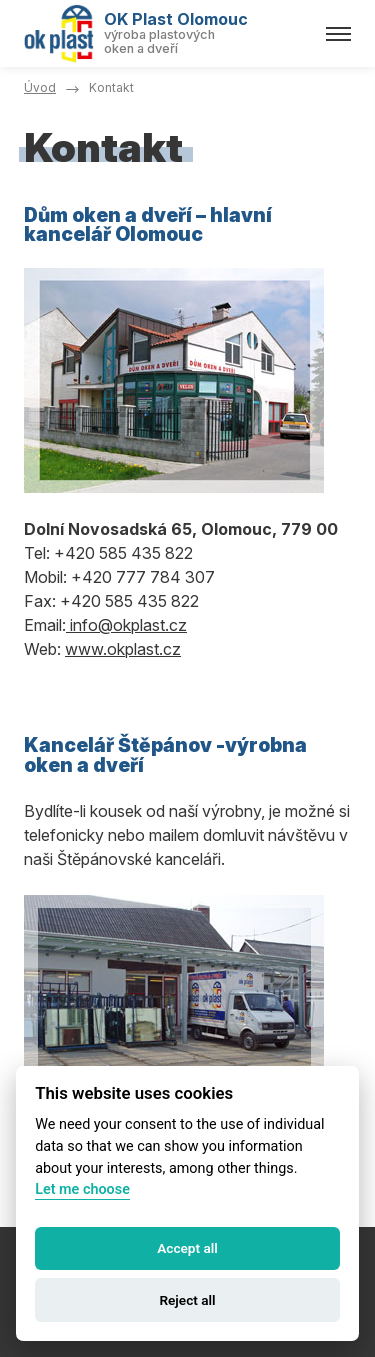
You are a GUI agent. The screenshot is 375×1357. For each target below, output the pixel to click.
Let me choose (82, 1189)
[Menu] (338, 34)
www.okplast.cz (123, 649)
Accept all (187, 1248)
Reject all (187, 1300)
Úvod (40, 87)
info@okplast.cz (126, 625)
